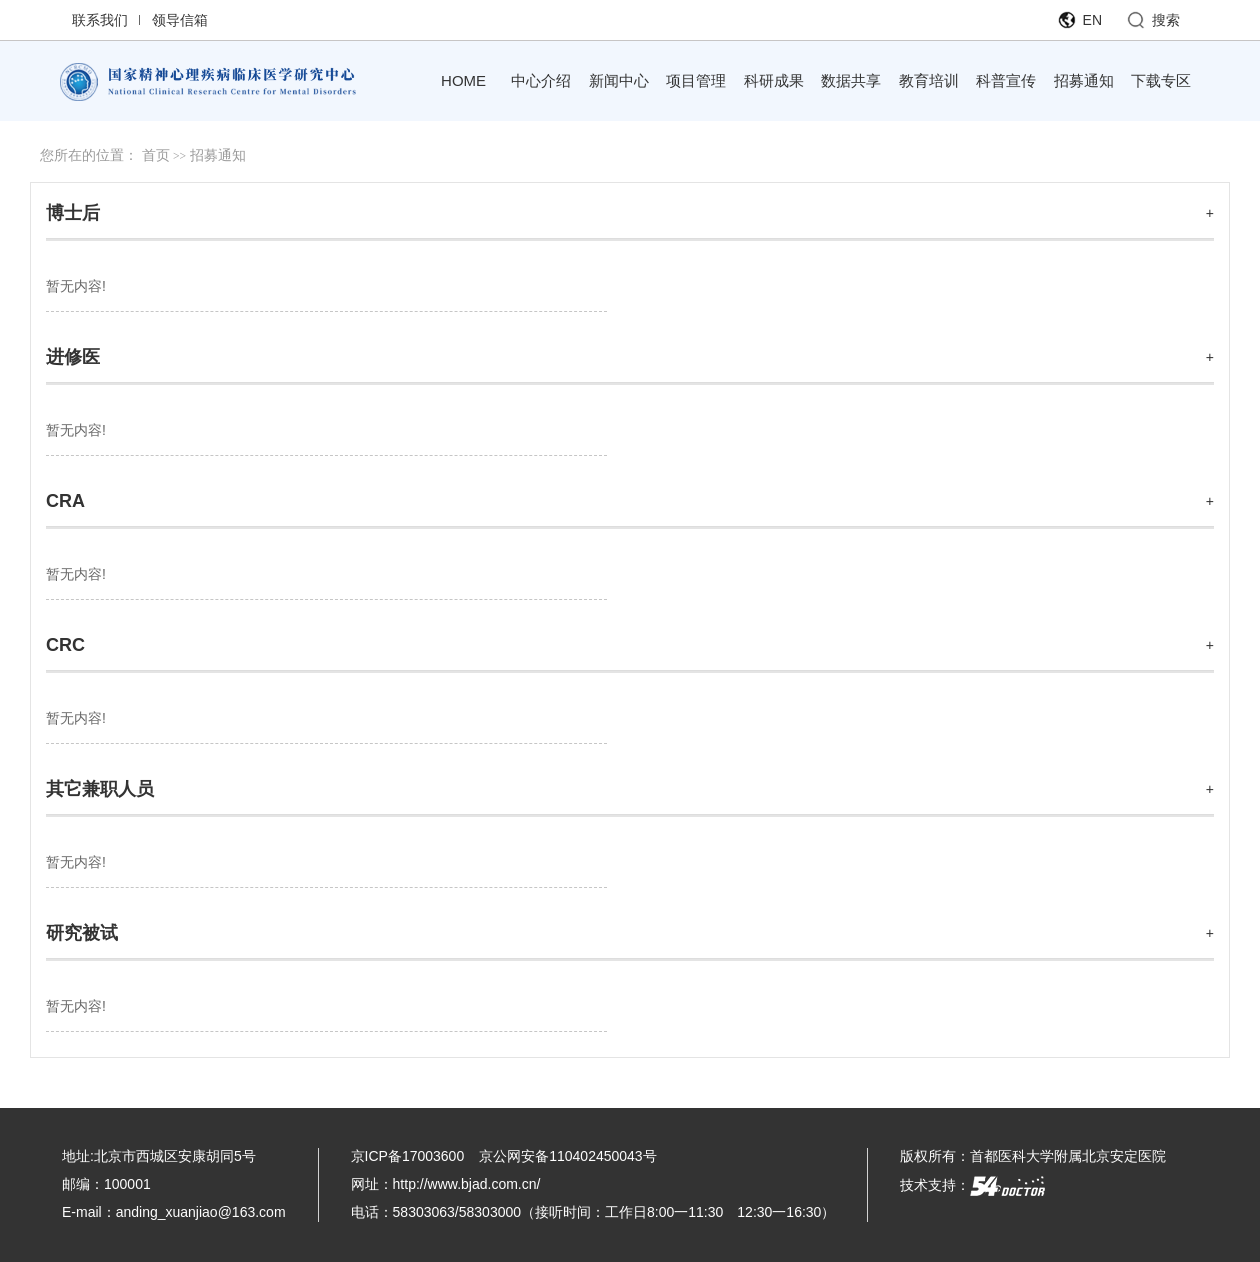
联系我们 (100, 20)
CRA (65, 501)
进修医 (73, 357)
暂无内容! (76, 286)
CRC (65, 645)
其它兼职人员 (100, 789)
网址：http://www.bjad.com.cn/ (446, 1184)
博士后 (73, 213)
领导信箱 (180, 20)
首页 (156, 155)
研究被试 (82, 933)
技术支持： (972, 1185)
